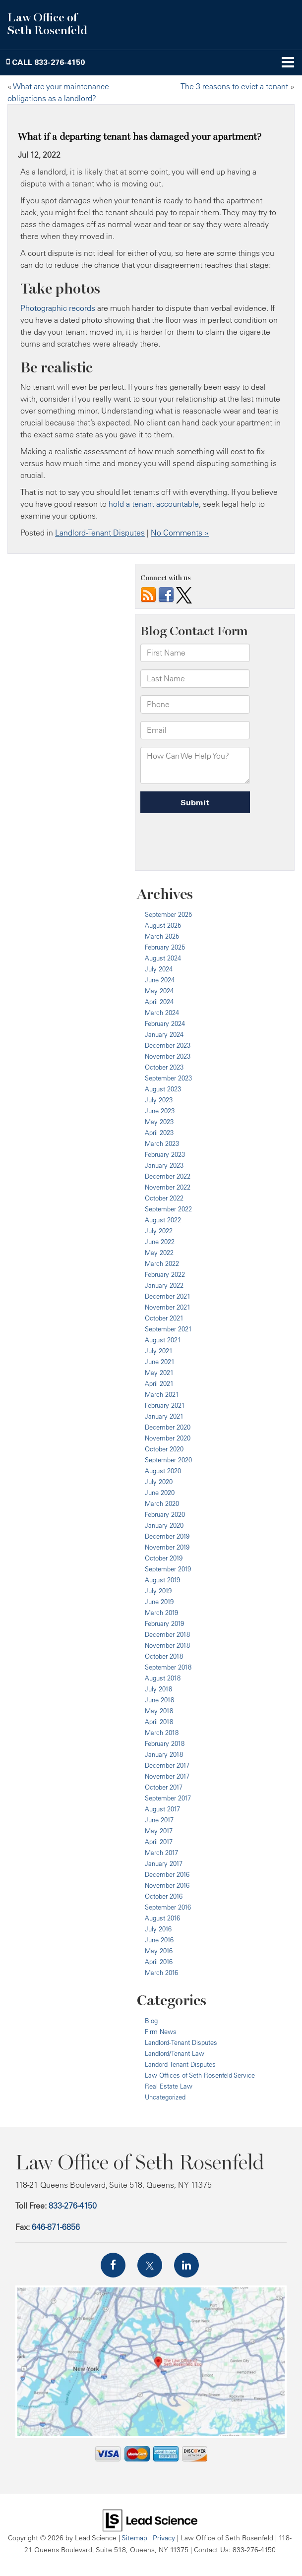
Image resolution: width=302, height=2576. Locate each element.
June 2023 (160, 1111)
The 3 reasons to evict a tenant (234, 86)
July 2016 (158, 1929)
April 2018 (159, 1722)
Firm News (161, 2032)
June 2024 (160, 980)
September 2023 (168, 1078)
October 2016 (163, 1896)
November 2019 (167, 1547)
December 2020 (167, 1427)
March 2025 (162, 936)
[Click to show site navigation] (288, 62)
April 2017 (159, 1842)
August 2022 (163, 1220)
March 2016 (161, 1973)
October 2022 (164, 1198)
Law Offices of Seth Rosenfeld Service (200, 2075)
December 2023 (167, 1045)
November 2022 (167, 1187)
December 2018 (167, 1634)
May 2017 (159, 1831)
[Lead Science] (150, 2519)
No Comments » (180, 533)
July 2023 (159, 1100)
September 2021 (168, 1329)
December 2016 (167, 1874)
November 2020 (167, 1438)
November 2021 (167, 1307)
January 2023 (164, 1165)
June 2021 (160, 1362)
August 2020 (163, 1471)
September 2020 (168, 1460)
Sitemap (134, 2537)
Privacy (164, 2537)
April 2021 (159, 1383)
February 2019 (164, 1623)
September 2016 (168, 1907)
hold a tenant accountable (154, 504)
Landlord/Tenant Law (174, 2053)
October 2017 (163, 1787)
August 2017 (162, 1809)
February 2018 (164, 1743)
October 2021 (164, 1318)
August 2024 (163, 958)
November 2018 (167, 1645)
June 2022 (160, 1242)
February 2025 (165, 947)
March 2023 (162, 1143)
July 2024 (159, 969)
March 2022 (162, 1263)
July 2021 (159, 1351)
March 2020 (162, 1503)
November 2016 (167, 1885)
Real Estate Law (168, 2086)
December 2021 (167, 1296)
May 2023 (159, 1122)
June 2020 (160, 1493)
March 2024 (162, 1013)
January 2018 (164, 1754)
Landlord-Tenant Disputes (100, 533)
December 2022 (167, 1176)
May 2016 (159, 1951)
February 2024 (165, 1023)
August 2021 (163, 1340)
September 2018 (168, 1667)
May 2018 (159, 1711)
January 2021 (164, 1416)
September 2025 (168, 914)
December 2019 (167, 1536)
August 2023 (163, 1089)
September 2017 (168, 1798)
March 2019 (161, 1613)
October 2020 (164, 1449)
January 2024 (164, 1034)
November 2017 (167, 1776)
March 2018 (162, 1733)
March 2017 (161, 1853)
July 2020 (159, 1482)
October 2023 (164, 1067)
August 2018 (163, 1678)
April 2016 (159, 1962)
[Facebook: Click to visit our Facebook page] (113, 2265)
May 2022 (159, 1253)
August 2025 (163, 925)
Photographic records (57, 308)
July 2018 (158, 1689)
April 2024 (159, 1002)
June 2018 (159, 1700)
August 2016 (162, 1918)
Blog (151, 2021)
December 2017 (167, 1765)
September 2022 (168, 1209)
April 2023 (159, 1133)
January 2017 (163, 1863)
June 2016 (159, 1940)
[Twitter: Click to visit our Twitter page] (149, 2265)
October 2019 (163, 1558)
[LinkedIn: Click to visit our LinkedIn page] (186, 2265)
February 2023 (165, 1154)
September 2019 (168, 1569)
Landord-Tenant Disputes (180, 2064)
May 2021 (159, 1373)
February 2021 (165, 1405)
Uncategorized (165, 2097)
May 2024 (159, 991)
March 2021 (162, 1394)
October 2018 (164, 1656)
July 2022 (159, 1231)
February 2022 (165, 1274)
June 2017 (159, 1820)
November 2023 (167, 1056)
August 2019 (162, 1580)
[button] (45, 62)
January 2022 (164, 1285)
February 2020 (165, 1514)
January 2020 (164, 1525)
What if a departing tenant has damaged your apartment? (139, 137)
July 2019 (158, 1591)
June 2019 (159, 1602)
